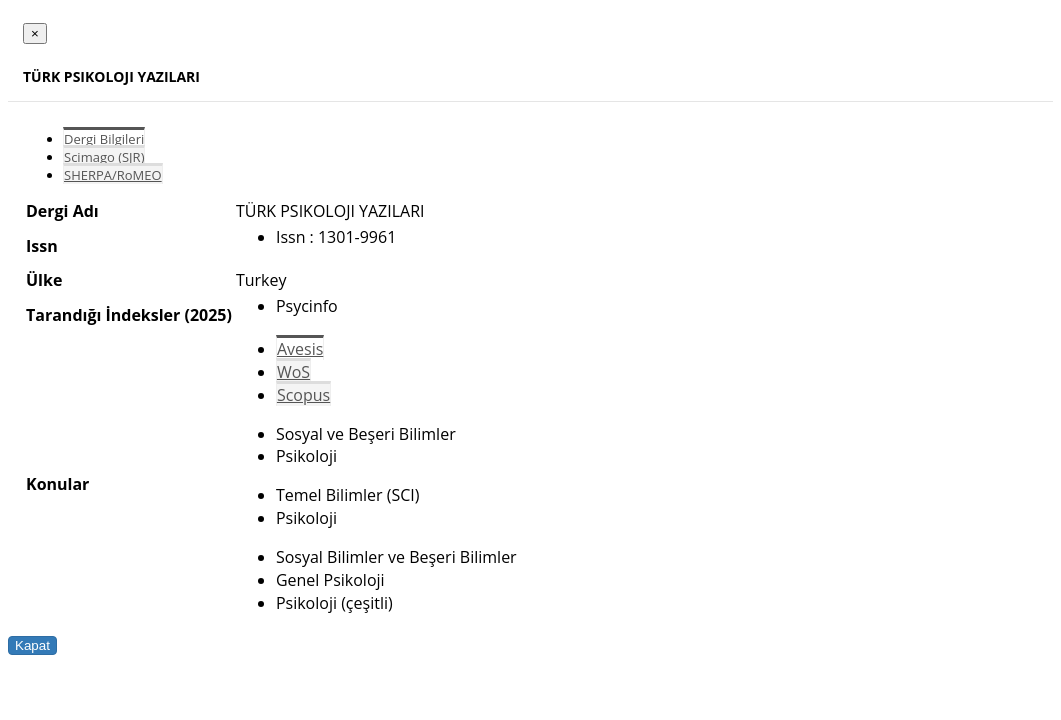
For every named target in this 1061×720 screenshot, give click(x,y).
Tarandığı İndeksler (103, 315)
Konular (57, 484)
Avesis (300, 349)
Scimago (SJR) (104, 157)
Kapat (32, 645)
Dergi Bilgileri (104, 139)
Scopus (303, 395)
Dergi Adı (62, 211)
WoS (293, 372)
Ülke (44, 280)
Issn (42, 246)
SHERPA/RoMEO (113, 175)
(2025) (207, 315)
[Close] (35, 33)
